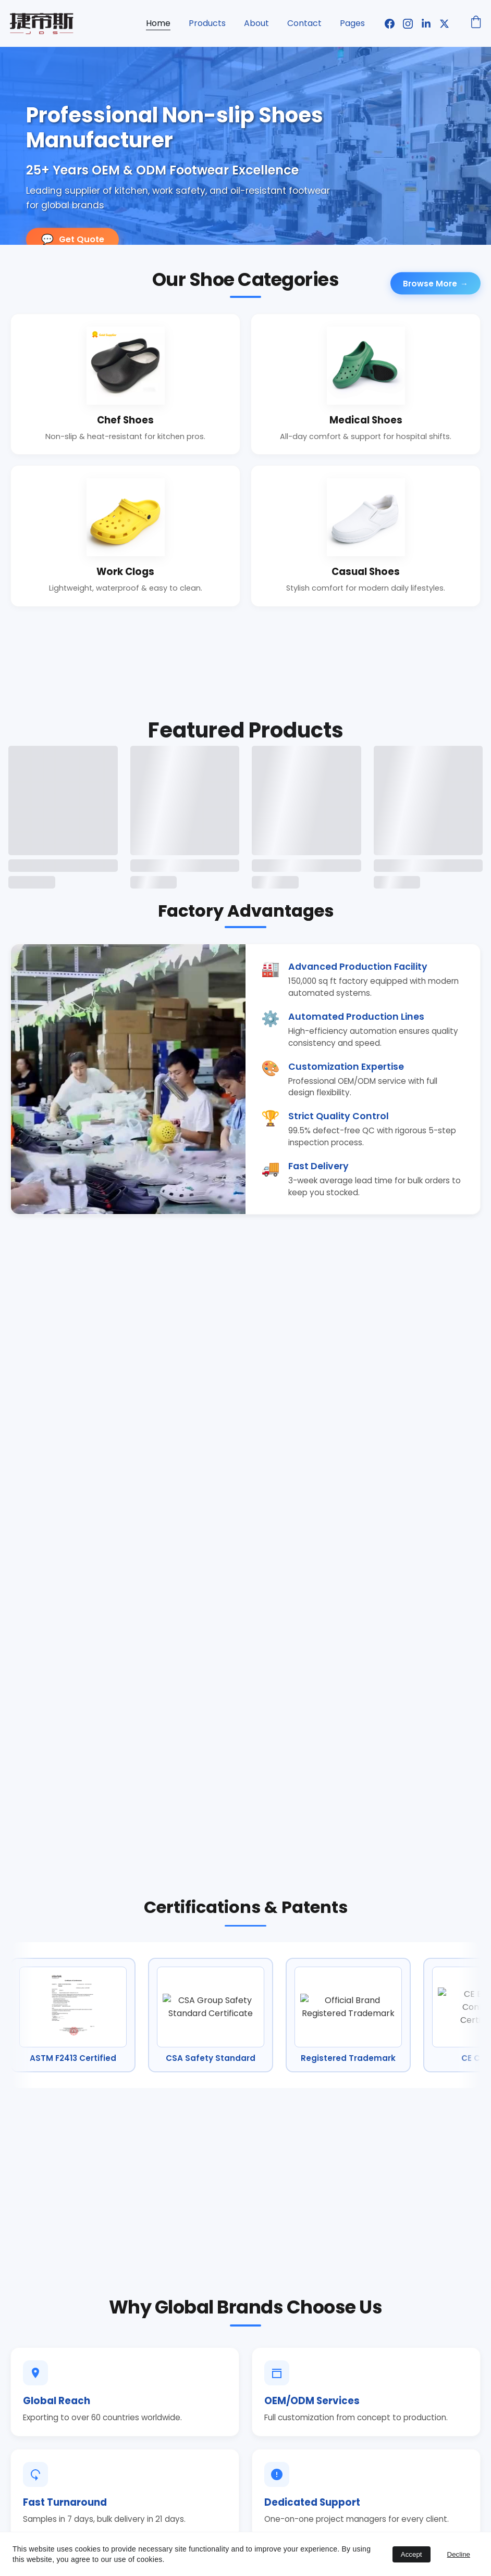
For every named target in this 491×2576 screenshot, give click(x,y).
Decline (458, 2554)
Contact (304, 23)
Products (207, 23)
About (256, 23)
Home (158, 23)
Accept (411, 2554)
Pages (352, 23)
